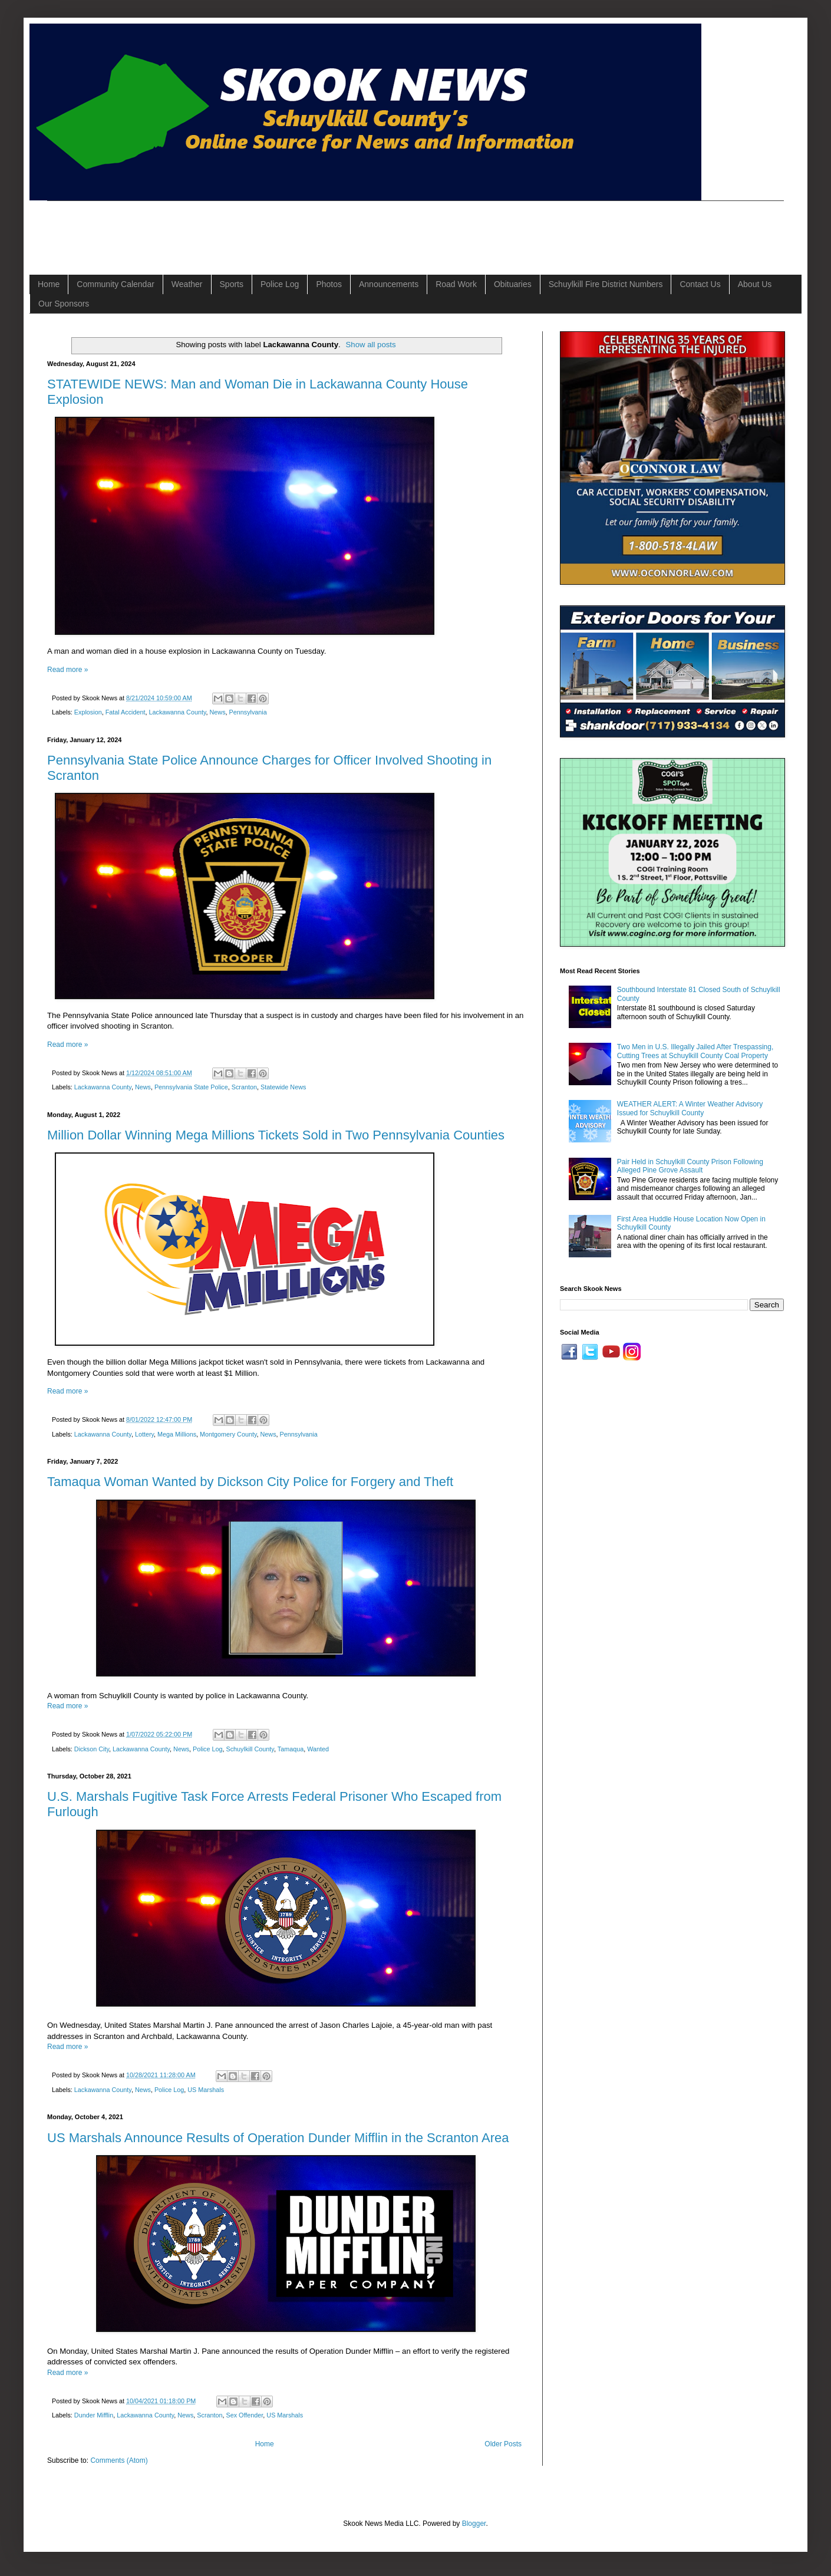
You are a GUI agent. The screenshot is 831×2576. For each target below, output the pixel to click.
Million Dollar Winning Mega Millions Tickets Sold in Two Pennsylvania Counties (275, 1135)
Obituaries (513, 284)
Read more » (67, 670)
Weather (187, 284)
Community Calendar (115, 284)
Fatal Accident (125, 712)
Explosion (88, 712)
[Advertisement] (261, 227)
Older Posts (503, 2444)
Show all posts (371, 344)
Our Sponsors (63, 303)
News (218, 712)
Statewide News (283, 1087)
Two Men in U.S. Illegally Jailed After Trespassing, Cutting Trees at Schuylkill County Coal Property (695, 1051)
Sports (231, 284)
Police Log (279, 284)
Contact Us (700, 284)
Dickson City (91, 1749)
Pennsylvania (248, 712)
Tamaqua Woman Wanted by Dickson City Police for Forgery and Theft (250, 1481)
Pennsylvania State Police (191, 1087)
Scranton (244, 1087)
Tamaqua (291, 1749)
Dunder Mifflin (93, 2415)
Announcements (388, 284)
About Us (755, 284)
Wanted (318, 1749)
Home (49, 284)
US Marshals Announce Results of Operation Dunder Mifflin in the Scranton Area (278, 2137)
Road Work (456, 284)
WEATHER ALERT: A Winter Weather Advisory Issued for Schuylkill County (690, 1108)
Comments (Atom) (118, 2460)
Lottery (144, 1434)
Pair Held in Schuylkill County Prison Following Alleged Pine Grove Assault (690, 1166)
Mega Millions (176, 1434)
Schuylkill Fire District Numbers (606, 284)
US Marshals (205, 2089)
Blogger (474, 2523)
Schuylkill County (250, 1749)
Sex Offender (244, 2415)
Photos (329, 284)
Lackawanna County (177, 712)
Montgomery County (228, 1434)
